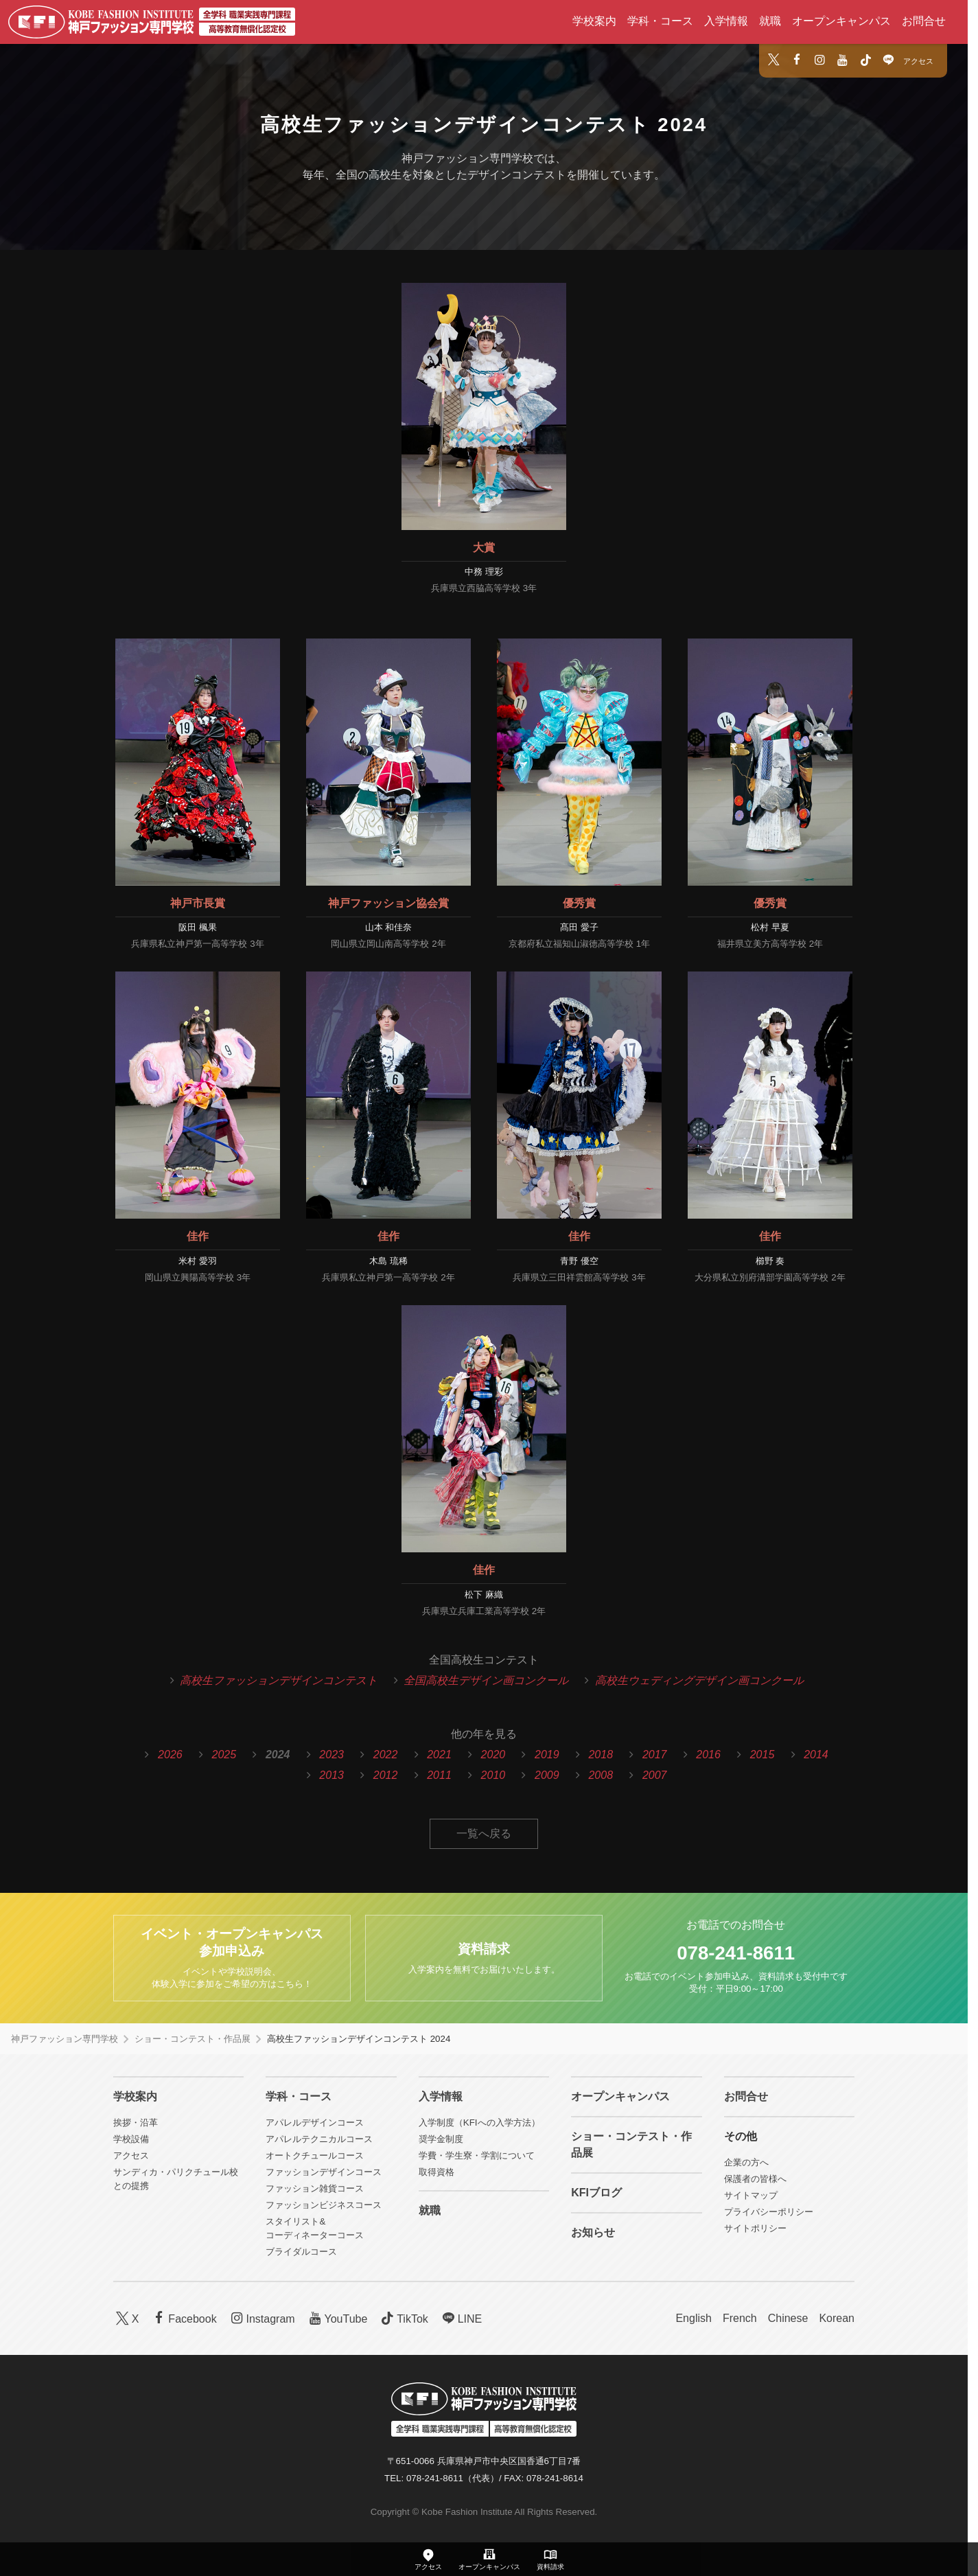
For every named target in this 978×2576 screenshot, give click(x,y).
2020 (493, 1754)
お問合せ (924, 21)
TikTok (403, 2318)
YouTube (337, 2318)
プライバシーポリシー (768, 2212)
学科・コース (660, 21)
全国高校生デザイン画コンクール (486, 1680)
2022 (385, 1754)
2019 (547, 1754)
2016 (708, 1754)
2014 (816, 1754)
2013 (331, 1775)
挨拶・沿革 (135, 2122)
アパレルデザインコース (315, 2122)
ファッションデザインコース (324, 2172)
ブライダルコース (301, 2251)
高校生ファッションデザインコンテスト (278, 1680)
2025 (224, 1754)
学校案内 (594, 21)
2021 (439, 1754)
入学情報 (726, 21)
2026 (170, 1754)
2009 (547, 1775)
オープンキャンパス (841, 21)
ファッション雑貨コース (315, 2188)
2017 (654, 1754)
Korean (836, 2318)
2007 (654, 1775)
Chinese (788, 2318)
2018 (600, 1754)
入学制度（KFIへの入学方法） (479, 2122)
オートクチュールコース (315, 2155)
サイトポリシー (755, 2228)
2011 (439, 1775)
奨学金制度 (441, 2139)
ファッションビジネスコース (324, 2205)
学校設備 (131, 2139)
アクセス (918, 61)
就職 (770, 21)
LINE (460, 2318)
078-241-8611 (736, 1953)
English (693, 2318)
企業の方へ (746, 2162)
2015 (762, 1754)
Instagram (261, 2318)
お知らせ (593, 2232)
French (740, 2318)
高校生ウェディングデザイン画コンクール (699, 1680)
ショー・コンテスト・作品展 (193, 2039)
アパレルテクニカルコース (319, 2139)
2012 (385, 1775)
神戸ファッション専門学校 (64, 2039)
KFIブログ (596, 2192)
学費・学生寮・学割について (477, 2155)
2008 (600, 1775)
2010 (493, 1775)
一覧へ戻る (483, 1833)
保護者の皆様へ (755, 2179)
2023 (331, 1754)
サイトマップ (751, 2195)
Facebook (183, 2318)
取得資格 (436, 2172)
